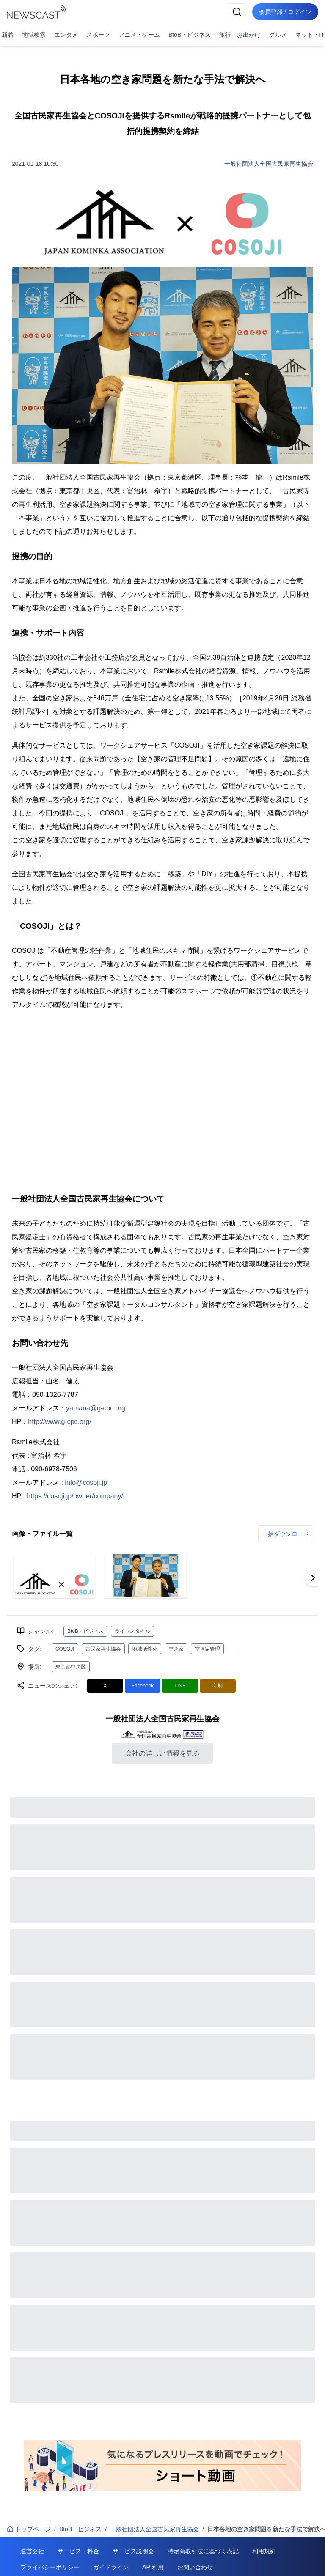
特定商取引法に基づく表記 (203, 2551)
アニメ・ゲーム (139, 34)
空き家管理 (207, 1649)
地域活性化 (144, 1649)
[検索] (237, 11)
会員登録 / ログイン (285, 11)
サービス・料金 (78, 2551)
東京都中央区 (70, 1667)
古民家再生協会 (103, 1649)
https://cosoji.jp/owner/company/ (75, 1496)
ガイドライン (111, 2567)
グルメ (278, 34)
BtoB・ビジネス (189, 34)
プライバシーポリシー (50, 2567)
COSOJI (64, 1649)
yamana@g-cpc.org (95, 1408)
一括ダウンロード (285, 1534)
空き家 (176, 1649)
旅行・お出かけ (240, 34)
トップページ (29, 2529)
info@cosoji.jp (86, 1482)
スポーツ (98, 34)
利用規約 (264, 2551)
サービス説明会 (133, 2551)
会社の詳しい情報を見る (162, 1753)
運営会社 (32, 2551)
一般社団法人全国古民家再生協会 (268, 163)
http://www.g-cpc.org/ (59, 1421)
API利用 (153, 2567)
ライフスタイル (132, 1631)
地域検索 (34, 34)
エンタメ (66, 34)
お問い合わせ (195, 2567)
